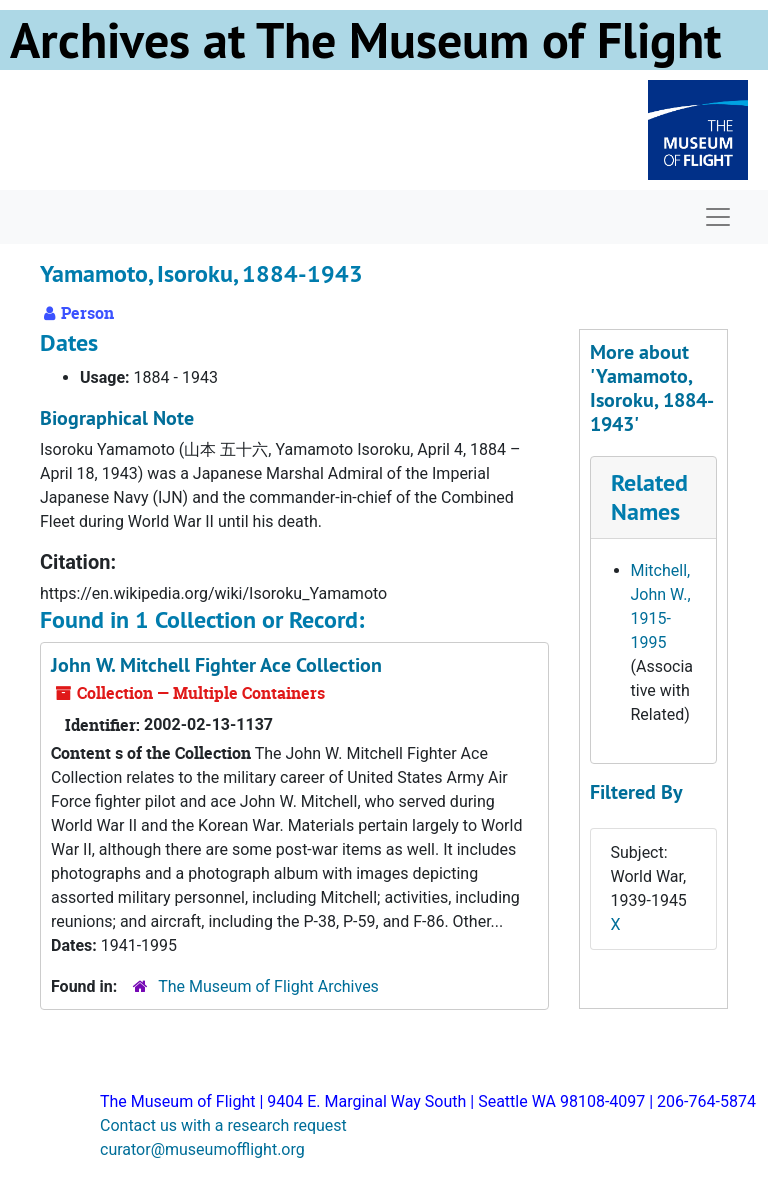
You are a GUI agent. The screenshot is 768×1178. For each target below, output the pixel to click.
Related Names (649, 497)
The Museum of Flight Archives (268, 986)
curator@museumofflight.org (202, 1149)
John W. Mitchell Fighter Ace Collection (216, 665)
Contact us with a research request (223, 1125)
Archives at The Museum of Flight (365, 40)
